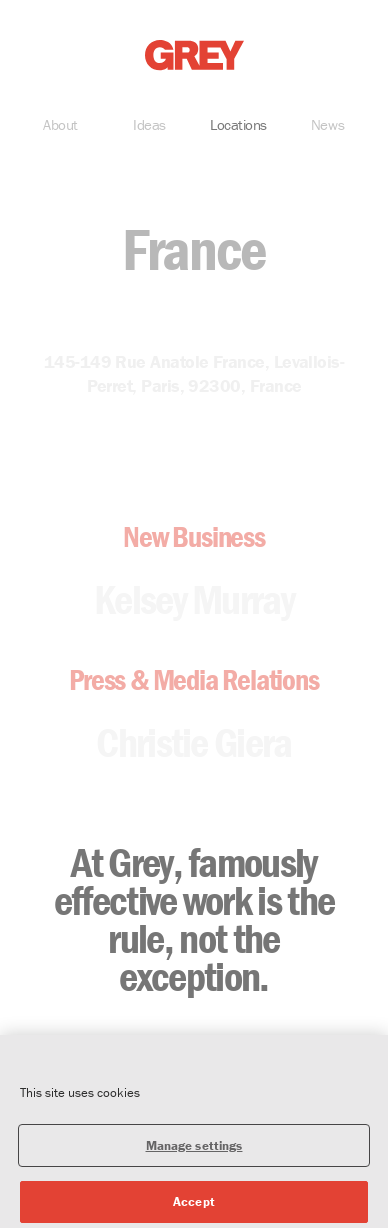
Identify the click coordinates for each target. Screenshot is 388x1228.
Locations (238, 126)
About (60, 126)
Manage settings (194, 1151)
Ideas (149, 126)
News (327, 126)
